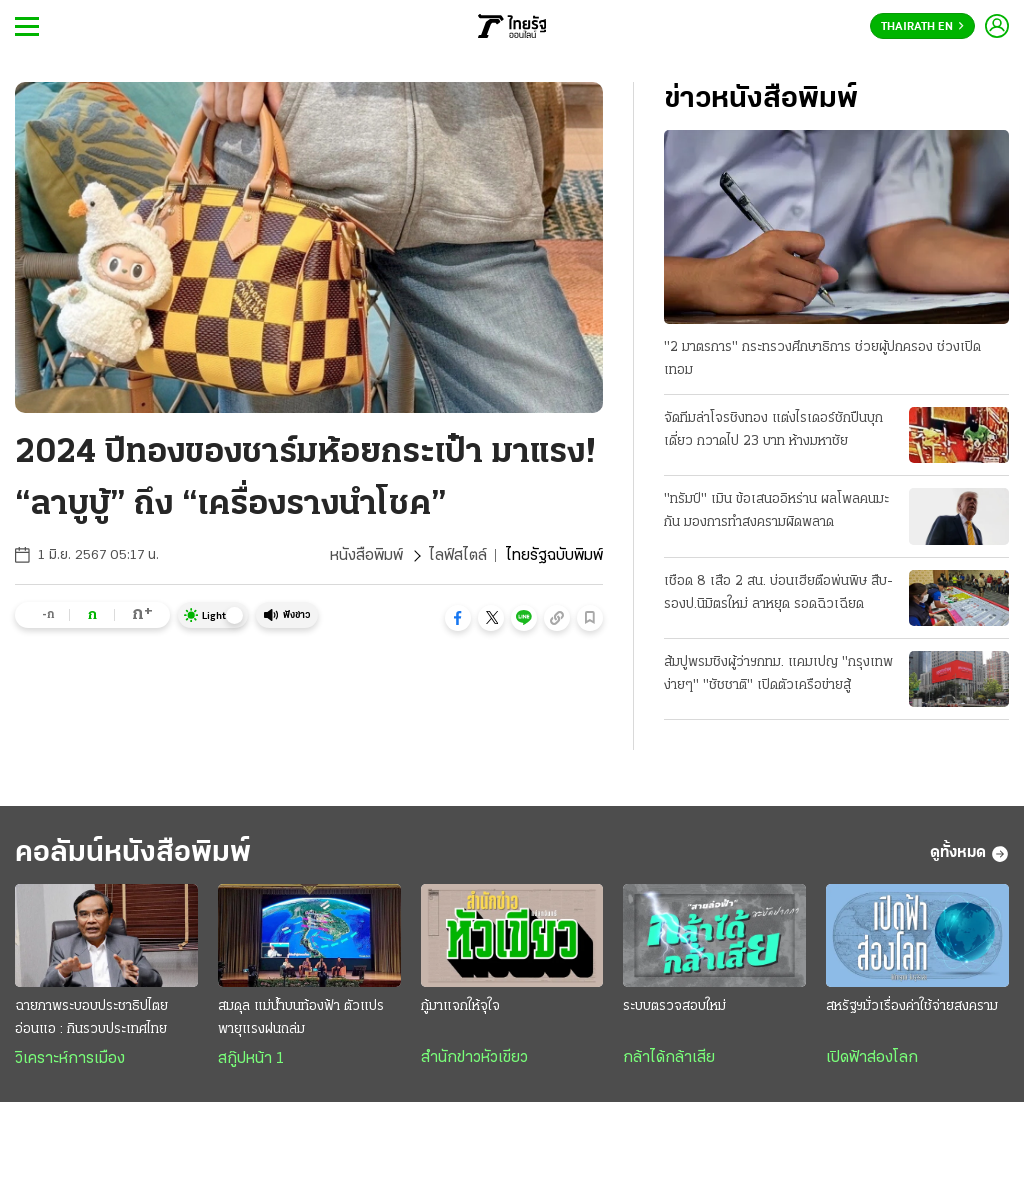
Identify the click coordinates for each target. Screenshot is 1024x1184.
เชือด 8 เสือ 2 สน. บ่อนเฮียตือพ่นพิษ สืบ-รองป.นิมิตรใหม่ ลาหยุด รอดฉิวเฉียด (778, 593)
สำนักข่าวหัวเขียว (474, 1058)
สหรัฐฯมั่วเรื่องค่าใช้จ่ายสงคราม (912, 1006)
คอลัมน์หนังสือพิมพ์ (133, 853)
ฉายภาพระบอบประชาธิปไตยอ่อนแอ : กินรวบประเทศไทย (91, 1018)
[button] (458, 618)
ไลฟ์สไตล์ (458, 556)
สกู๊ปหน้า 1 (251, 1059)
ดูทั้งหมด (969, 854)
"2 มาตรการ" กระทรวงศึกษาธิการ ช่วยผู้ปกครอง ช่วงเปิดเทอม (822, 359)
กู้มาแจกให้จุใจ (460, 1006)
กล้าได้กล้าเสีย (669, 1058)
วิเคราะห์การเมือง (70, 1059)
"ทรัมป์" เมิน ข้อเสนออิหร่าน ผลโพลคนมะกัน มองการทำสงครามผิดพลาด (776, 511)
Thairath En (922, 27)
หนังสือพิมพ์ (366, 556)
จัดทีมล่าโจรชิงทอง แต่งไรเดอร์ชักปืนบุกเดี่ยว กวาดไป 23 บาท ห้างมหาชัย (773, 430)
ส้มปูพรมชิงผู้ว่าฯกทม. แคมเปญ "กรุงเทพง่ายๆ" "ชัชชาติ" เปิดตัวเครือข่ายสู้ (778, 674)
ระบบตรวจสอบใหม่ (674, 1006)
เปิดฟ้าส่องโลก (872, 1058)
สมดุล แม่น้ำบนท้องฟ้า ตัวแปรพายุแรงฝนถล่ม (301, 1018)
